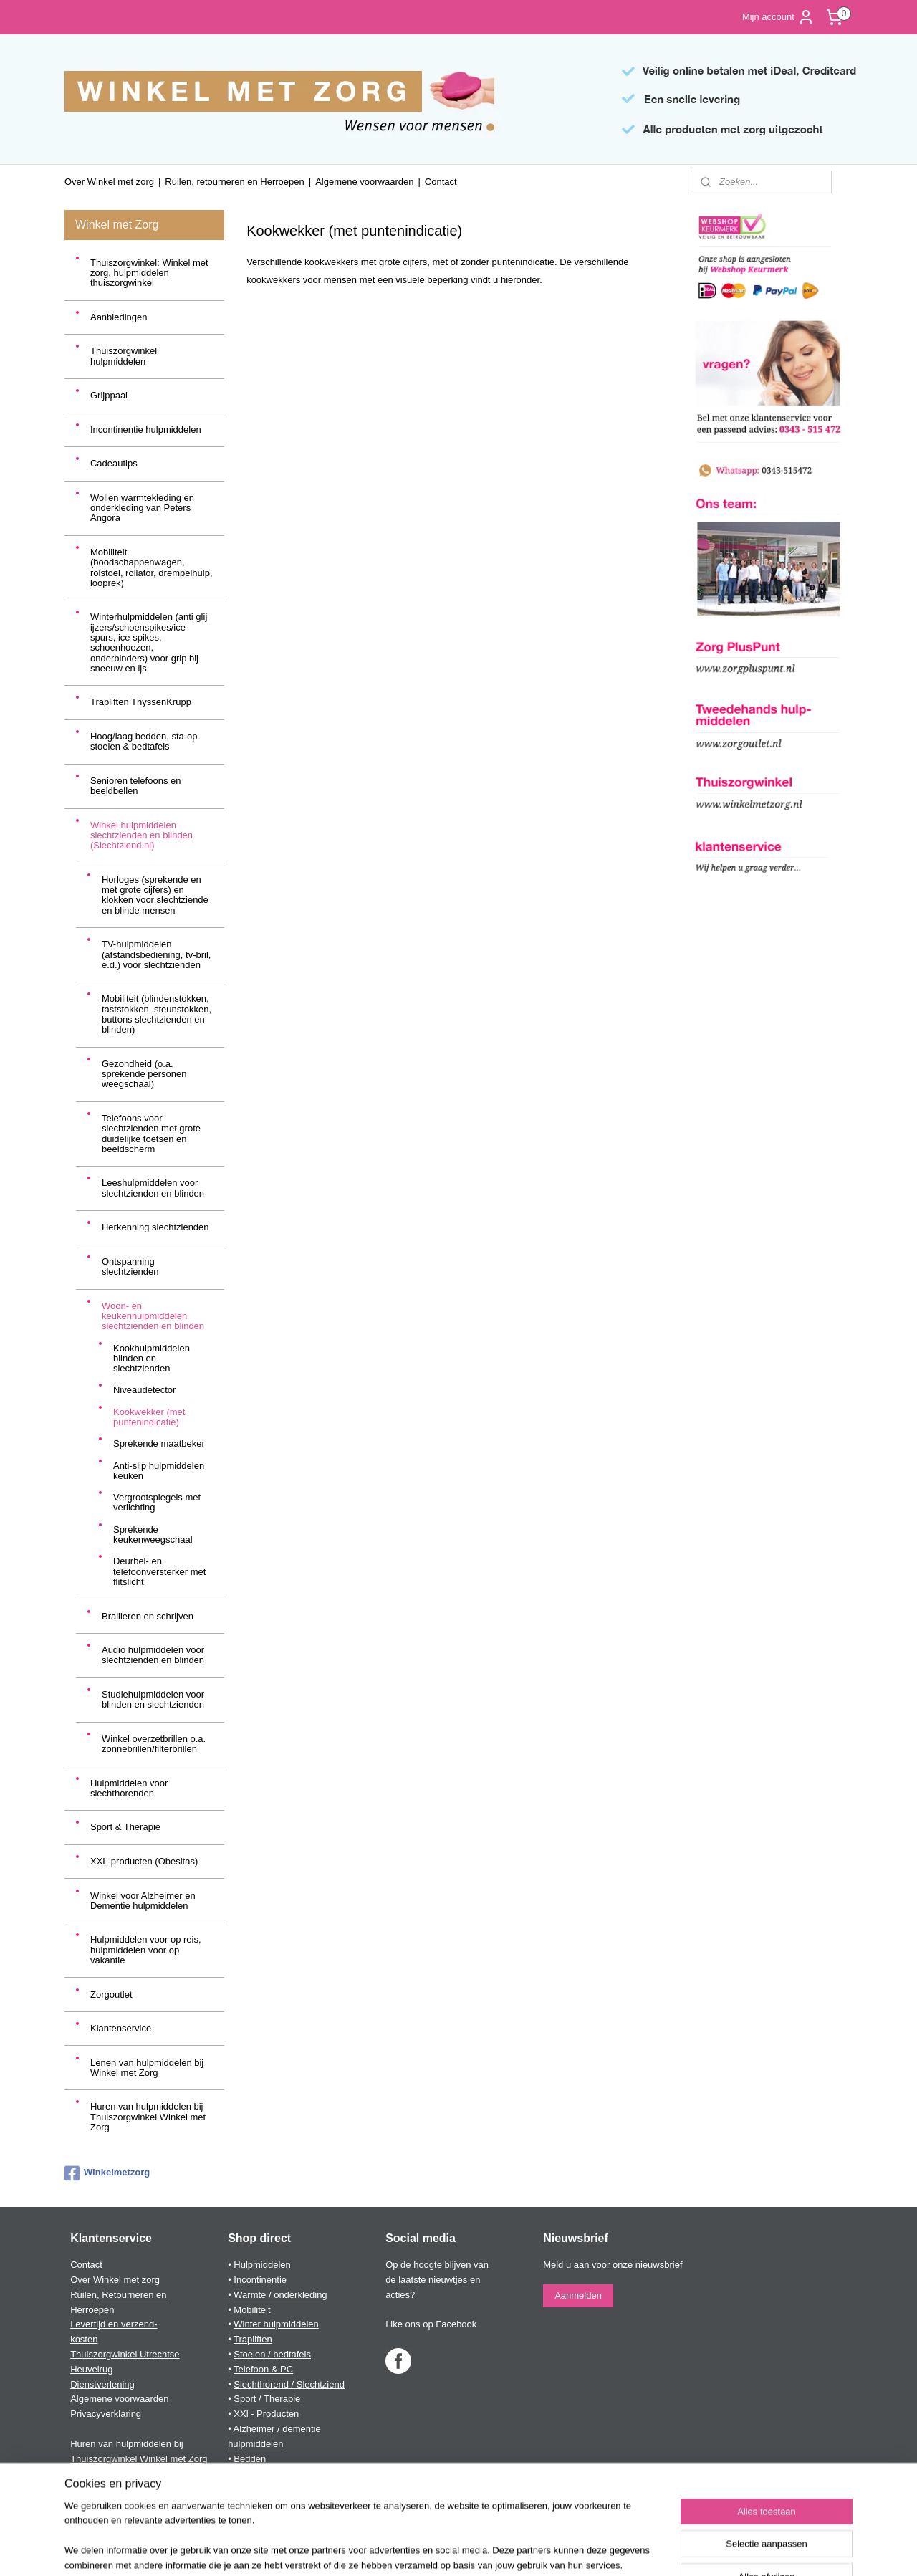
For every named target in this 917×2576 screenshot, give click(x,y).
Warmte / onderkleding (280, 2294)
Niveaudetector (144, 1389)
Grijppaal (109, 395)
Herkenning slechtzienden (155, 1227)
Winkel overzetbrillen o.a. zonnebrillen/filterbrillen (154, 1743)
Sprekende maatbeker (159, 1443)
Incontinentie (260, 2279)
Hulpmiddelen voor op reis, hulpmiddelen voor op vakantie (145, 1949)
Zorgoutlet (111, 1994)
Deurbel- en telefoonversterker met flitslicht (159, 1571)
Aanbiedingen (119, 317)
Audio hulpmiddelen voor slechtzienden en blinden (153, 1654)
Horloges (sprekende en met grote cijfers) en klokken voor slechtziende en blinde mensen (155, 895)
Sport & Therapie (125, 1826)
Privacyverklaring (105, 2413)
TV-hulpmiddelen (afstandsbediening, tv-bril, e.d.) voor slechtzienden (156, 954)
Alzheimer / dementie (277, 2428)
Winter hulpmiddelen (276, 2324)
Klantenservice (120, 2028)
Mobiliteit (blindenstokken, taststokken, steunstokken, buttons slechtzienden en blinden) (156, 1014)
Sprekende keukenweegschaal (153, 1534)
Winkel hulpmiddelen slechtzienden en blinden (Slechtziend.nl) (141, 835)
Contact (441, 181)
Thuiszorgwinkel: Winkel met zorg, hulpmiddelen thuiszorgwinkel (149, 273)
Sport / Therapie (267, 2398)
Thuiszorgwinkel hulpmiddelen (123, 355)
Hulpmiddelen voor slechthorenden (129, 1788)
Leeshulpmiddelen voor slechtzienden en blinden (153, 1187)
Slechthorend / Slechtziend (289, 2384)
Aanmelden (578, 2295)
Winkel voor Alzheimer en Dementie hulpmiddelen (143, 1900)
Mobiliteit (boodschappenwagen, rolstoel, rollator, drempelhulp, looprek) (151, 567)
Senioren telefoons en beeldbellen (135, 785)
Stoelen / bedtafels (272, 2354)
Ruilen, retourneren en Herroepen (234, 181)
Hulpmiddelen (262, 2264)
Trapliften (253, 2339)
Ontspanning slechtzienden (130, 1266)
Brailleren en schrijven (147, 1616)
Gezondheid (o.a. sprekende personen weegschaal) (144, 1074)
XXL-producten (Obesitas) (144, 1861)
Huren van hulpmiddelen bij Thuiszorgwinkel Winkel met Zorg (148, 2116)
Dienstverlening (102, 2384)
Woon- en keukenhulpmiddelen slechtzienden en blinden (153, 1316)
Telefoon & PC (263, 2369)
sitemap (419, 2549)
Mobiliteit (252, 2309)
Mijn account (778, 17)
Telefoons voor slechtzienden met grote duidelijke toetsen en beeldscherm (151, 1133)
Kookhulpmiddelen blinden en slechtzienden (151, 1358)
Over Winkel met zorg (109, 181)
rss (444, 2549)
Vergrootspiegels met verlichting (157, 1502)
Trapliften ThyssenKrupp (140, 701)
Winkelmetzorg (107, 2173)
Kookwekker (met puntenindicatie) (149, 1417)
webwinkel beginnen (491, 2549)
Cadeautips (114, 463)
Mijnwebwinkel (602, 2549)
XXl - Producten (266, 2413)
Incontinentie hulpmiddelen (145, 429)
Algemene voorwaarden (364, 181)
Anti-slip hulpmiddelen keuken (158, 1470)
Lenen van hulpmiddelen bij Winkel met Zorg (146, 2067)
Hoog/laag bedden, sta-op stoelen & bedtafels (144, 741)
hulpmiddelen (255, 2443)
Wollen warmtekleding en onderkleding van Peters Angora (142, 508)
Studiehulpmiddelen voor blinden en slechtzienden (153, 1699)
